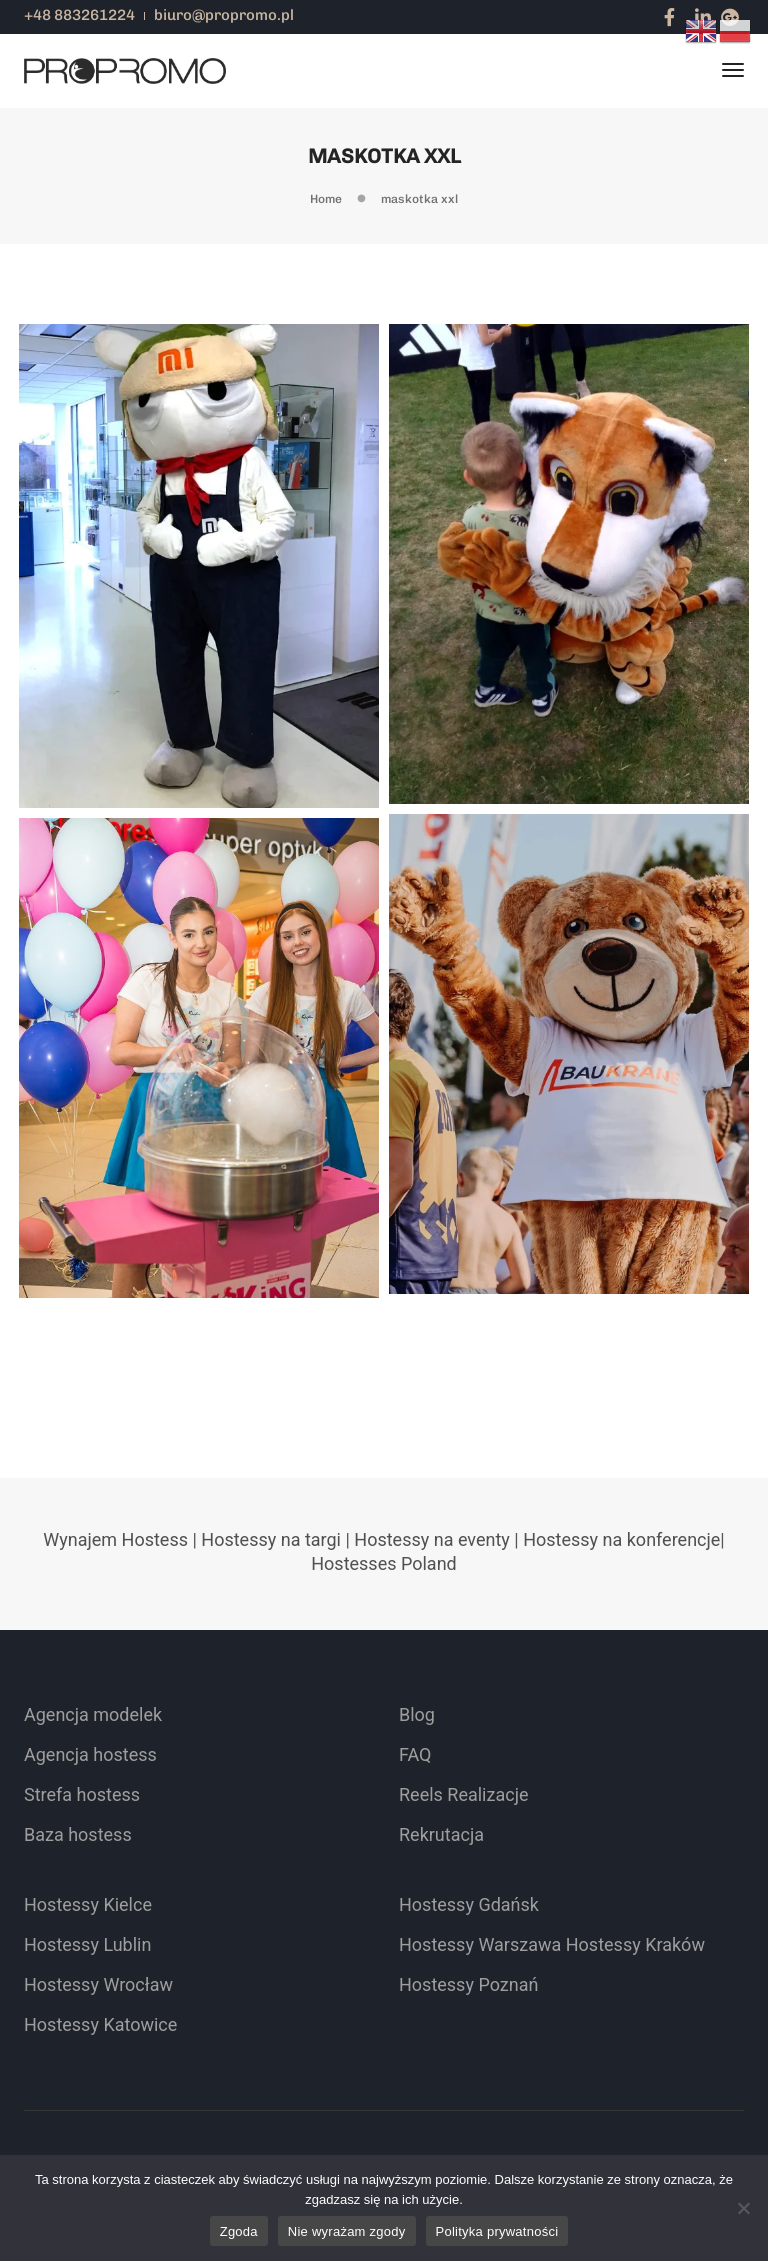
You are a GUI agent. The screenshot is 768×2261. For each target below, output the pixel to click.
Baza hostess (78, 1834)
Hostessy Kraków (635, 1944)
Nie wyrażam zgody (347, 2231)
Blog (417, 1714)
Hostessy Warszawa (480, 1944)
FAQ (415, 1754)
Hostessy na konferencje (621, 1539)
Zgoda (239, 2231)
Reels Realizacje (464, 1794)
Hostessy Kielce (88, 1904)
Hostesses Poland (383, 1563)
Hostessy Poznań (468, 1984)
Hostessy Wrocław (98, 1984)
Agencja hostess (90, 1754)
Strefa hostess (82, 1794)
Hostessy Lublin (87, 1944)
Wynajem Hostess (115, 1539)
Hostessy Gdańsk (469, 1904)
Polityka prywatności (497, 2231)
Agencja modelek (93, 1714)
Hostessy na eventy (432, 1539)
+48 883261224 (79, 15)
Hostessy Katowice (100, 2024)
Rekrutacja (441, 1834)
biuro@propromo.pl (224, 15)
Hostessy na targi (271, 1539)
